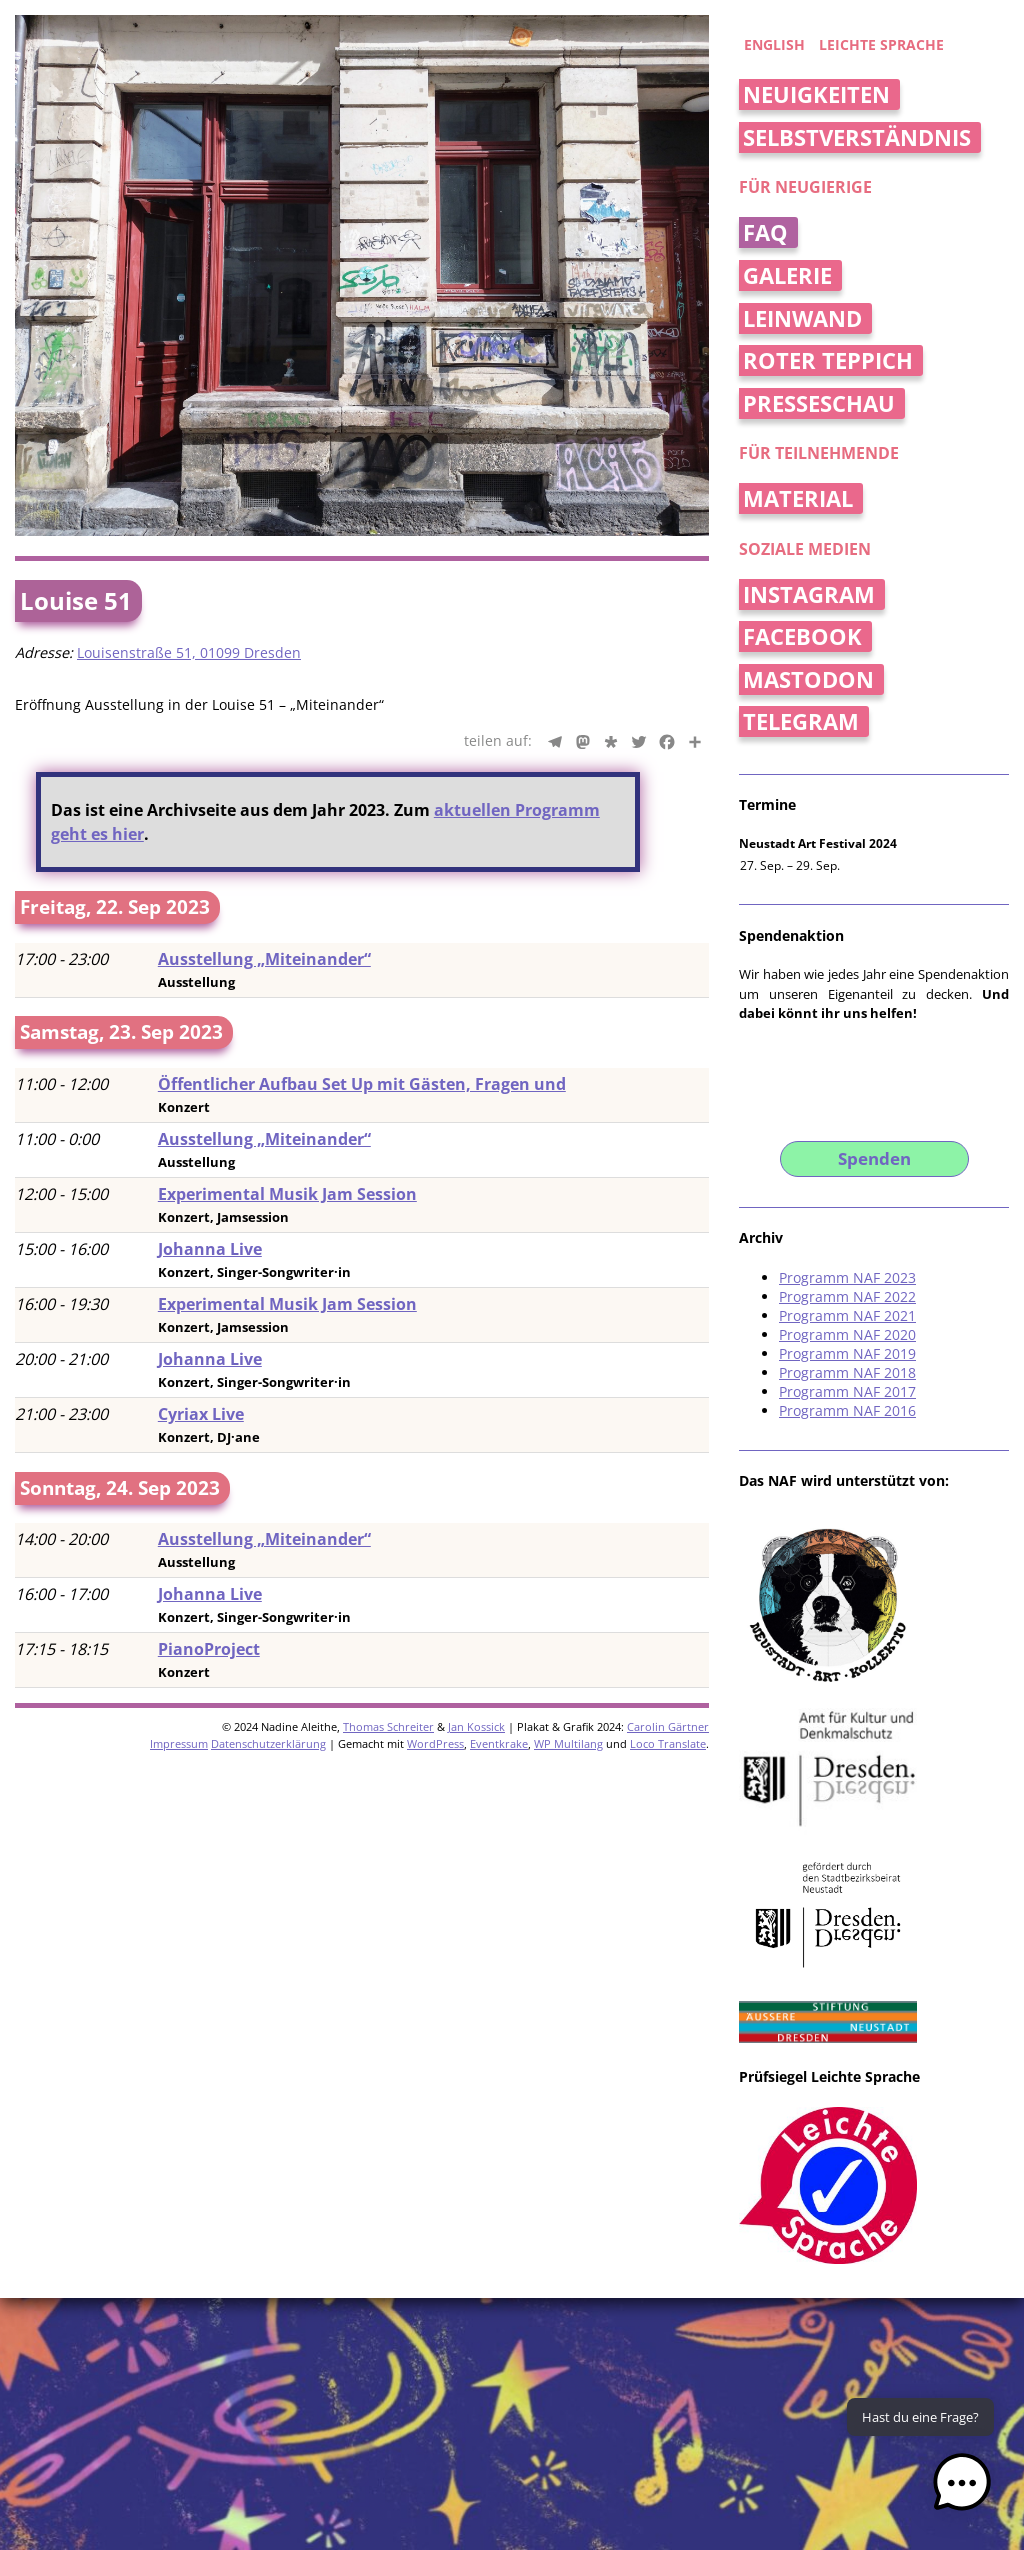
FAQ (765, 232)
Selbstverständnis (857, 137)
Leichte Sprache (881, 44)
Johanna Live (210, 1249)
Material (798, 498)
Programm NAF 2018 (847, 1372)
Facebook (802, 636)
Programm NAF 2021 (847, 1315)
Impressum (179, 1743)
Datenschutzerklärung (268, 1743)
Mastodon (808, 679)
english (774, 44)
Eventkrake (499, 1743)
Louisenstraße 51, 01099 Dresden (189, 652)
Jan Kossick (476, 1726)
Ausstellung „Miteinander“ (264, 959)
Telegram (801, 721)
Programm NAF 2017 (847, 1391)
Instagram (809, 594)
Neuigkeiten (816, 94)
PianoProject (209, 1649)
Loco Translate (668, 1743)
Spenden (874, 1158)
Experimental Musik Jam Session (287, 1194)
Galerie (787, 275)
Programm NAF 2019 (847, 1353)
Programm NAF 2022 (847, 1296)
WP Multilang (568, 1743)
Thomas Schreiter (388, 1726)
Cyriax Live (201, 1414)
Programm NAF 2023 (847, 1277)
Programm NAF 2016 (847, 1410)
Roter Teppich (828, 360)
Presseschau (819, 403)
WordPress (435, 1743)
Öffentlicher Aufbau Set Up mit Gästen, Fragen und (362, 1084)
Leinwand (802, 318)
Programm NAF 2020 (847, 1334)
